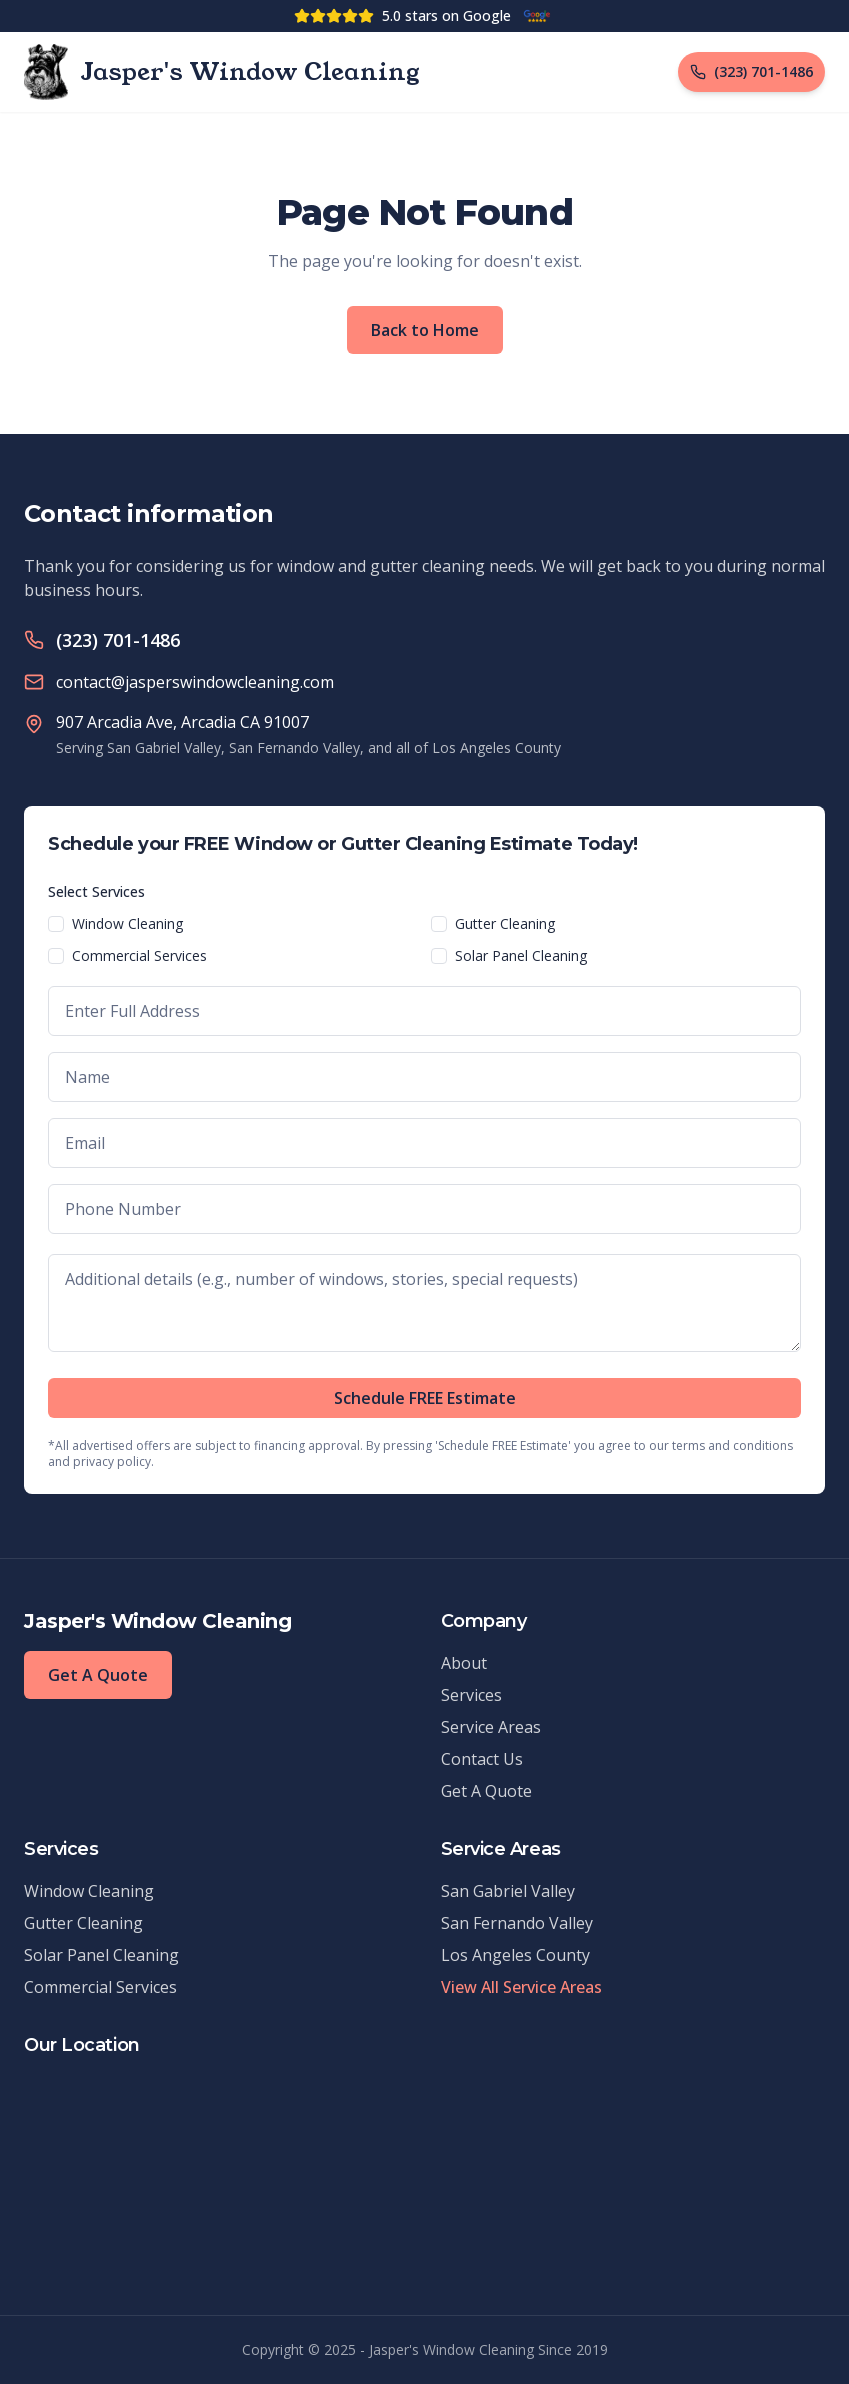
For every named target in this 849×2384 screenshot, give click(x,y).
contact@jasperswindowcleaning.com (195, 682)
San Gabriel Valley (508, 1891)
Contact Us (482, 1759)
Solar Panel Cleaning (521, 955)
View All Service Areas (521, 1987)
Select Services (96, 891)
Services (471, 1695)
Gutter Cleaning (505, 923)
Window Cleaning (127, 923)
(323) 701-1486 (118, 640)
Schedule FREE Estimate (425, 1398)
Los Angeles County (515, 1955)
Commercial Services (139, 955)
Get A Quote (98, 1675)
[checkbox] (56, 924)
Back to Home (425, 330)
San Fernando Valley (517, 1923)
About (464, 1663)
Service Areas (491, 1727)
